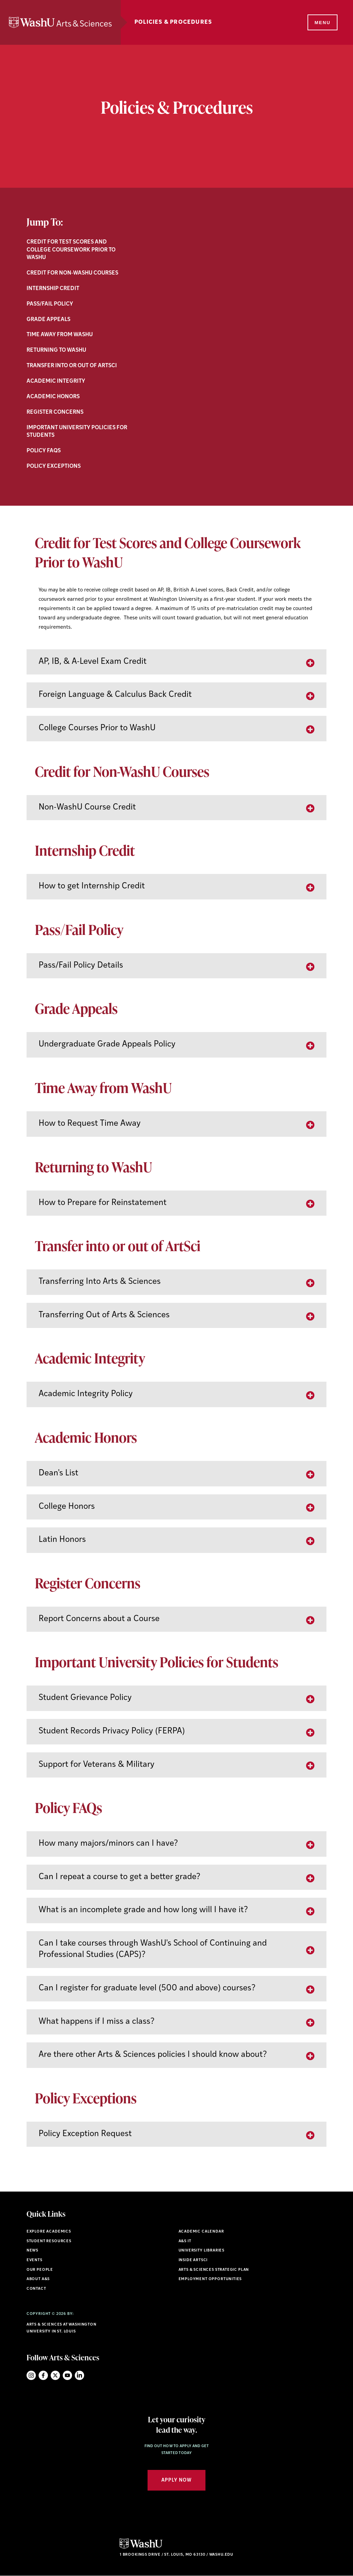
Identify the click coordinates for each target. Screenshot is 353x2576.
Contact (36, 2289)
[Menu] (321, 22)
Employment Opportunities (210, 2279)
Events (34, 2260)
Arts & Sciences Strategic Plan (214, 2270)
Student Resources (49, 2241)
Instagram (31, 2375)
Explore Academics (49, 2232)
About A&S (38, 2279)
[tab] (176, 662)
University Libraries (202, 2251)
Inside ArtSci (193, 2260)
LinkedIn (79, 2375)
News (32, 2251)
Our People (40, 2270)
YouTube (67, 2375)
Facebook (43, 2375)
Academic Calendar (201, 2232)
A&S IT (185, 2241)
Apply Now (176, 2480)
